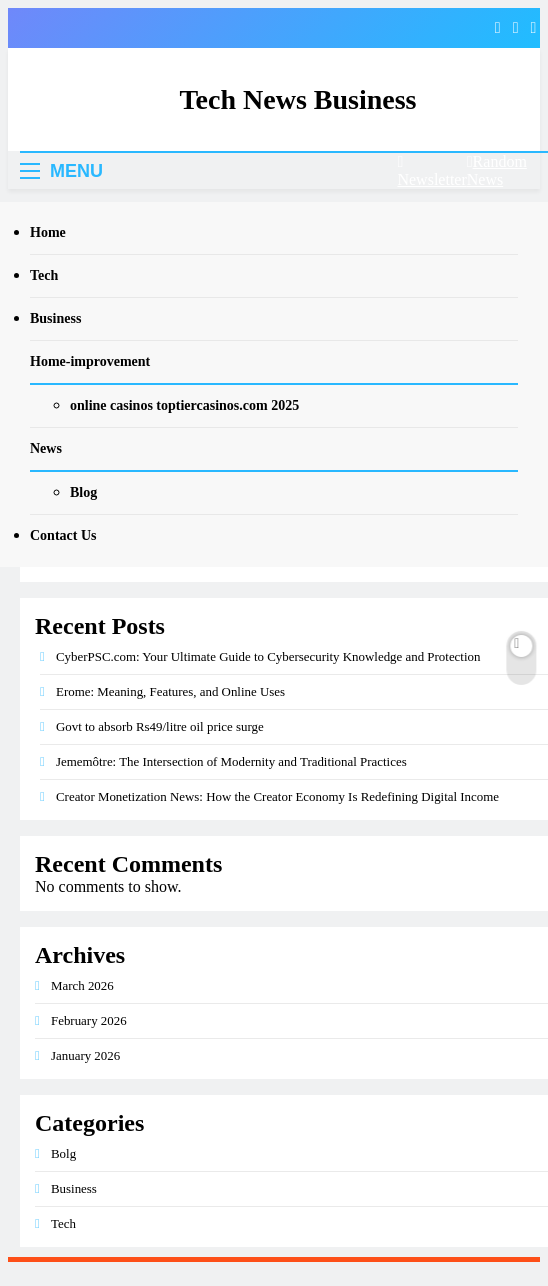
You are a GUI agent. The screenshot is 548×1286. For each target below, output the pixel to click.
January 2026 (85, 1055)
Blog (83, 492)
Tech (44, 275)
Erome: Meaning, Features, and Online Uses (170, 691)
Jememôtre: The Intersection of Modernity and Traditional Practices (231, 761)
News (46, 448)
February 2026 (89, 1020)
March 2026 (82, 985)
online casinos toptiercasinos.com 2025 (184, 405)
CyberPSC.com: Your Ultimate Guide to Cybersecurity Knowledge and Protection (268, 656)
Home (48, 232)
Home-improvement (90, 361)
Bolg (63, 1153)
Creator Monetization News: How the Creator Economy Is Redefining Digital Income (277, 796)
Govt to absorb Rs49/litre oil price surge (160, 726)
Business (55, 318)
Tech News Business (297, 99)
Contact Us (63, 535)
